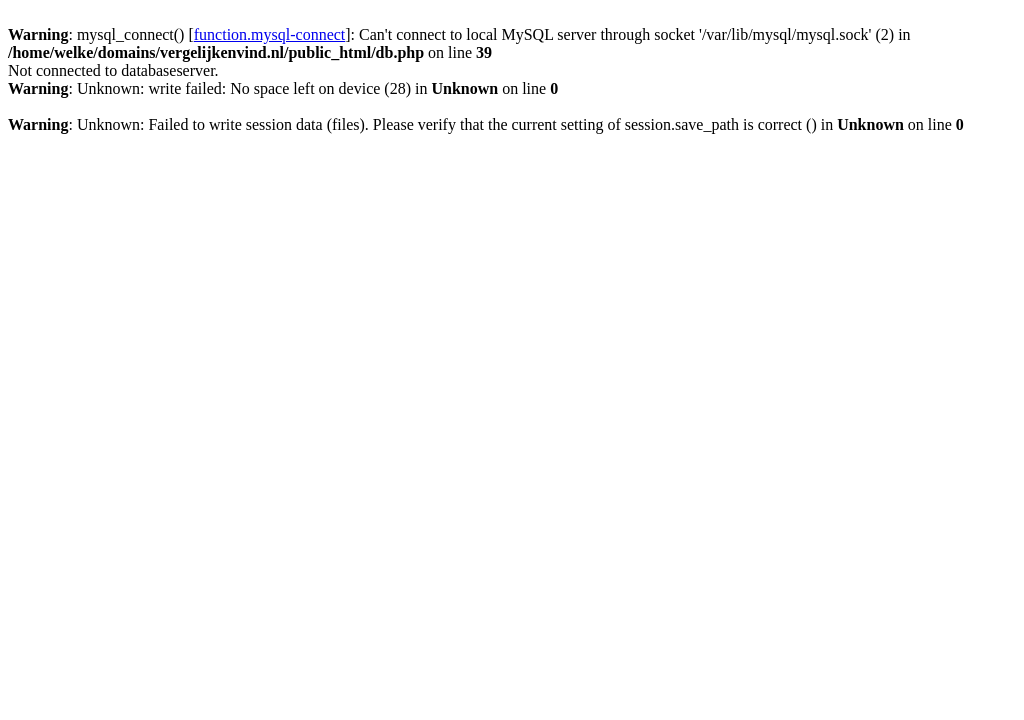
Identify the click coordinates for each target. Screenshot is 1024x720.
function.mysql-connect (270, 34)
